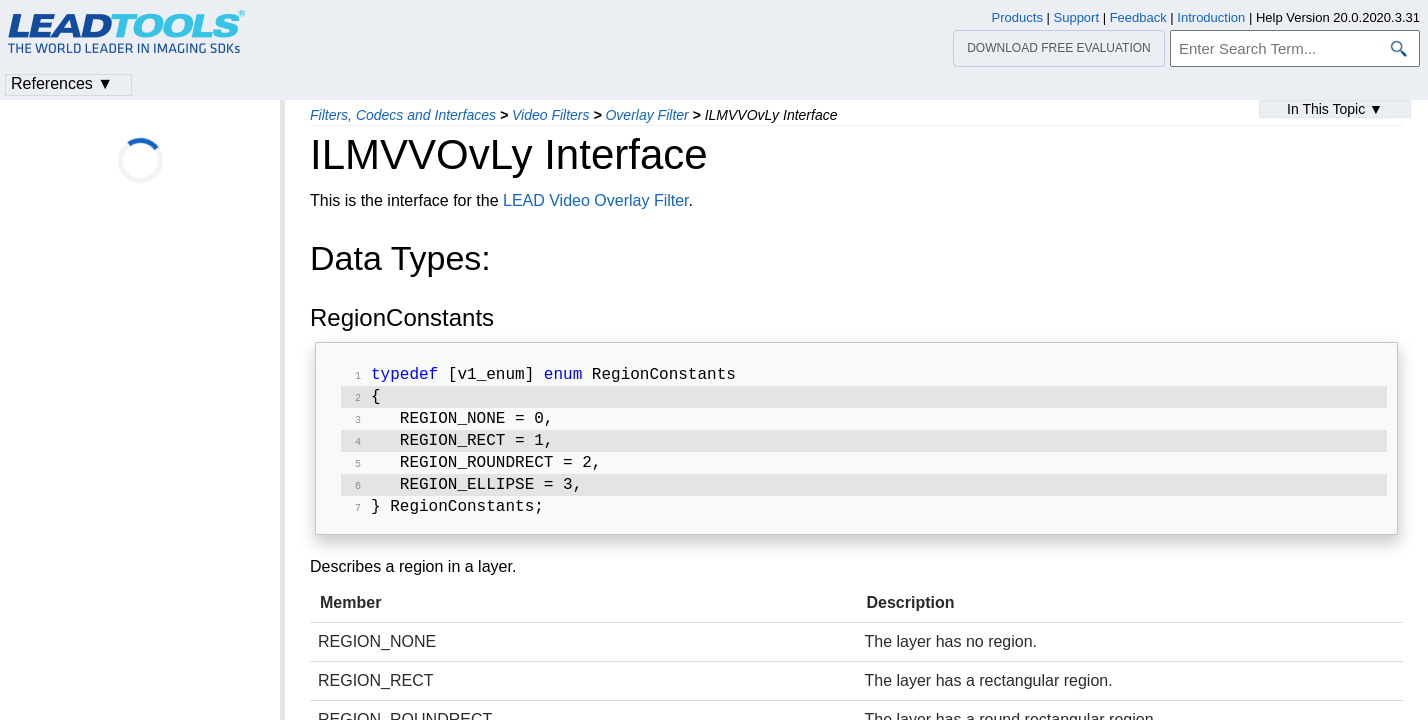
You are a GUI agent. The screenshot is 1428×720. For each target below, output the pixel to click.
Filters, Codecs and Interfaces (403, 115)
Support (1077, 17)
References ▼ (62, 83)
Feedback (1138, 17)
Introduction (1211, 17)
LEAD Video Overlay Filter (596, 200)
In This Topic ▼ (1335, 109)
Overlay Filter (646, 115)
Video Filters (551, 115)
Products (1017, 17)
